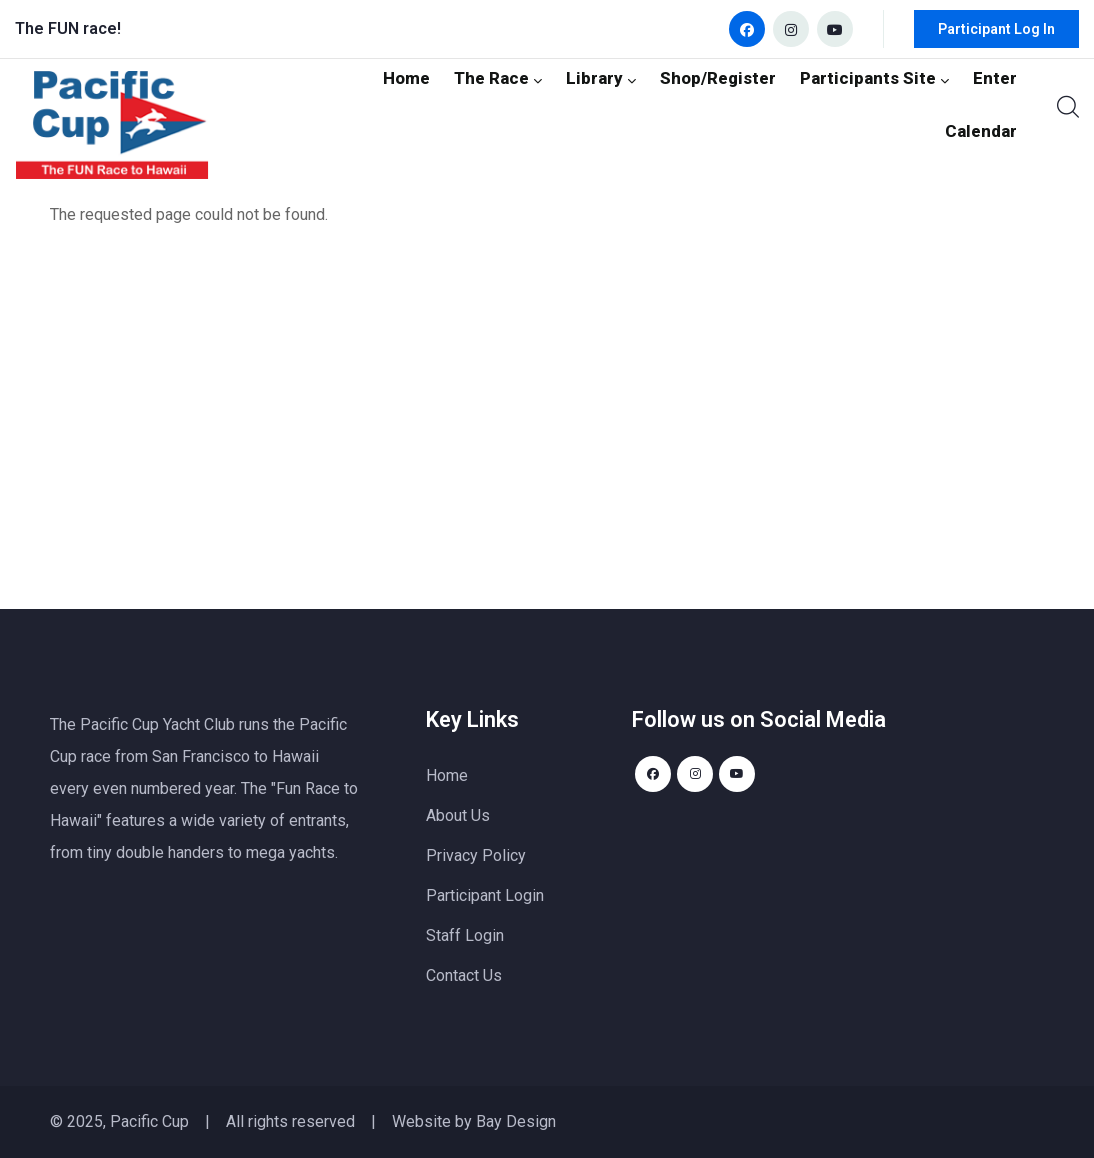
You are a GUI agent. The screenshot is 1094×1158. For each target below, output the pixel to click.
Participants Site (793, 104)
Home (349, 104)
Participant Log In (996, 29)
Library (536, 104)
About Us (458, 815)
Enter (906, 104)
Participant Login (485, 895)
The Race (438, 104)
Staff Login (465, 935)
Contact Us (464, 975)
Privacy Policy (476, 855)
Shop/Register (646, 104)
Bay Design (516, 1121)
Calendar (983, 104)
